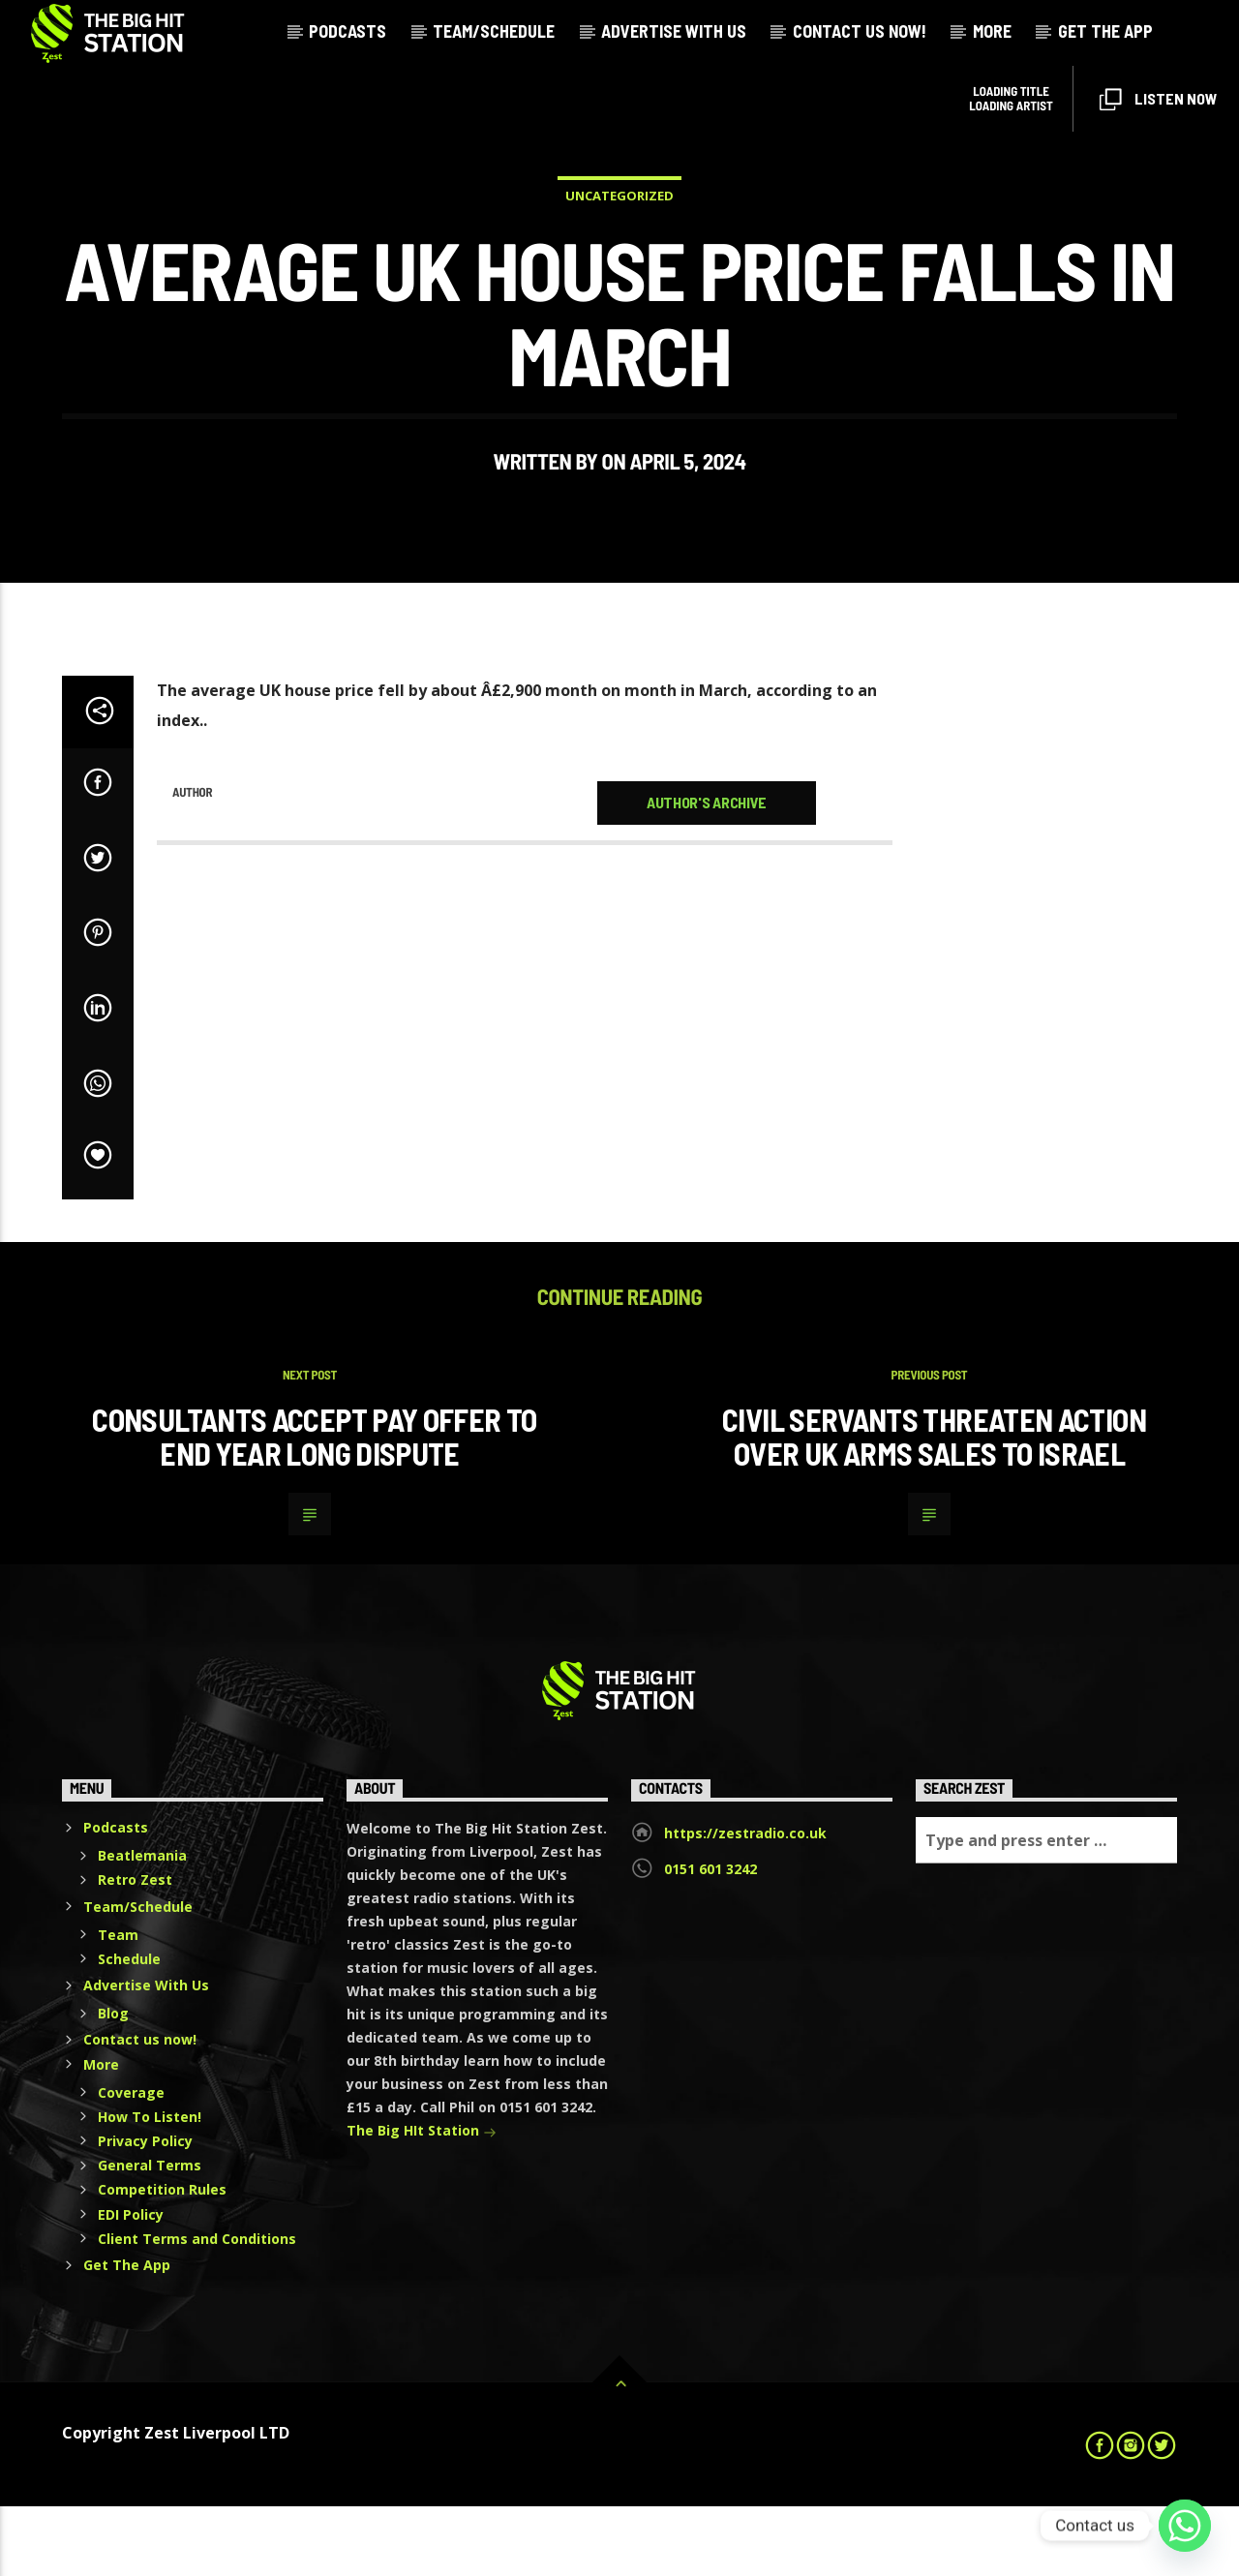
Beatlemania (142, 1925)
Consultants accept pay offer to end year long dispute (314, 1505)
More (992, 31)
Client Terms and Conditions (197, 2308)
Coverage (131, 2162)
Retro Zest (135, 1950)
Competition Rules (162, 2260)
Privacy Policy (145, 2210)
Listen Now (1158, 100)
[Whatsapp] (1185, 2526)
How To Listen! (149, 2186)
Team (118, 2004)
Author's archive (707, 872)
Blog (113, 2083)
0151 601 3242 (710, 1938)
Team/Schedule (494, 31)
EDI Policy (131, 2284)
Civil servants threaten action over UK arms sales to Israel (934, 1505)
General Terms (149, 2235)
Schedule (129, 2028)
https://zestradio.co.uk (745, 1903)
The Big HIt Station (422, 2202)
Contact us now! (859, 31)
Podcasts (347, 31)
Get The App (1105, 31)
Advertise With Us (673, 31)
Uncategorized (619, 230)
